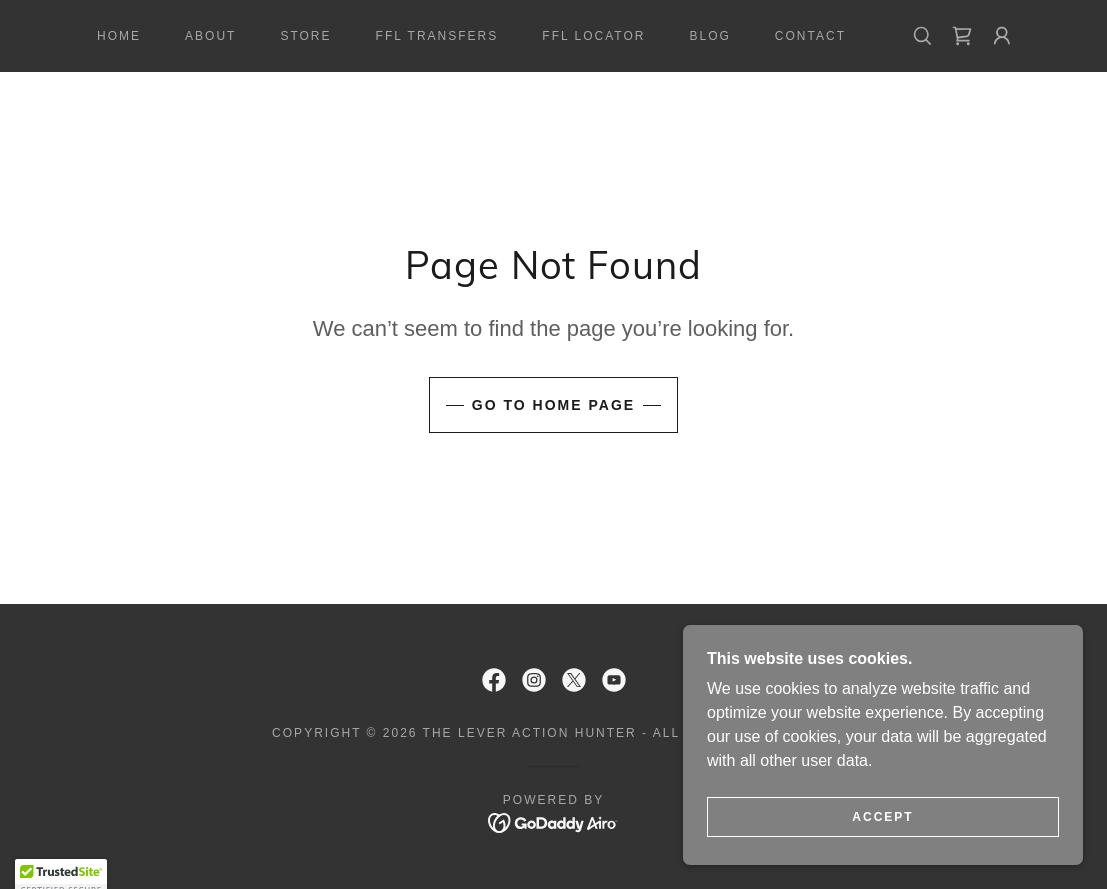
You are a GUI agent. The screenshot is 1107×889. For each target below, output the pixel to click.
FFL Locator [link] (593, 36)
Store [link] (305, 36)
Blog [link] (709, 36)
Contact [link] (810, 36)
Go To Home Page (553, 405)
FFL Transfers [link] (437, 36)
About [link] (210, 36)
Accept (882, 817)
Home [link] (119, 36)
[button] (1002, 36)
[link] (962, 36)
